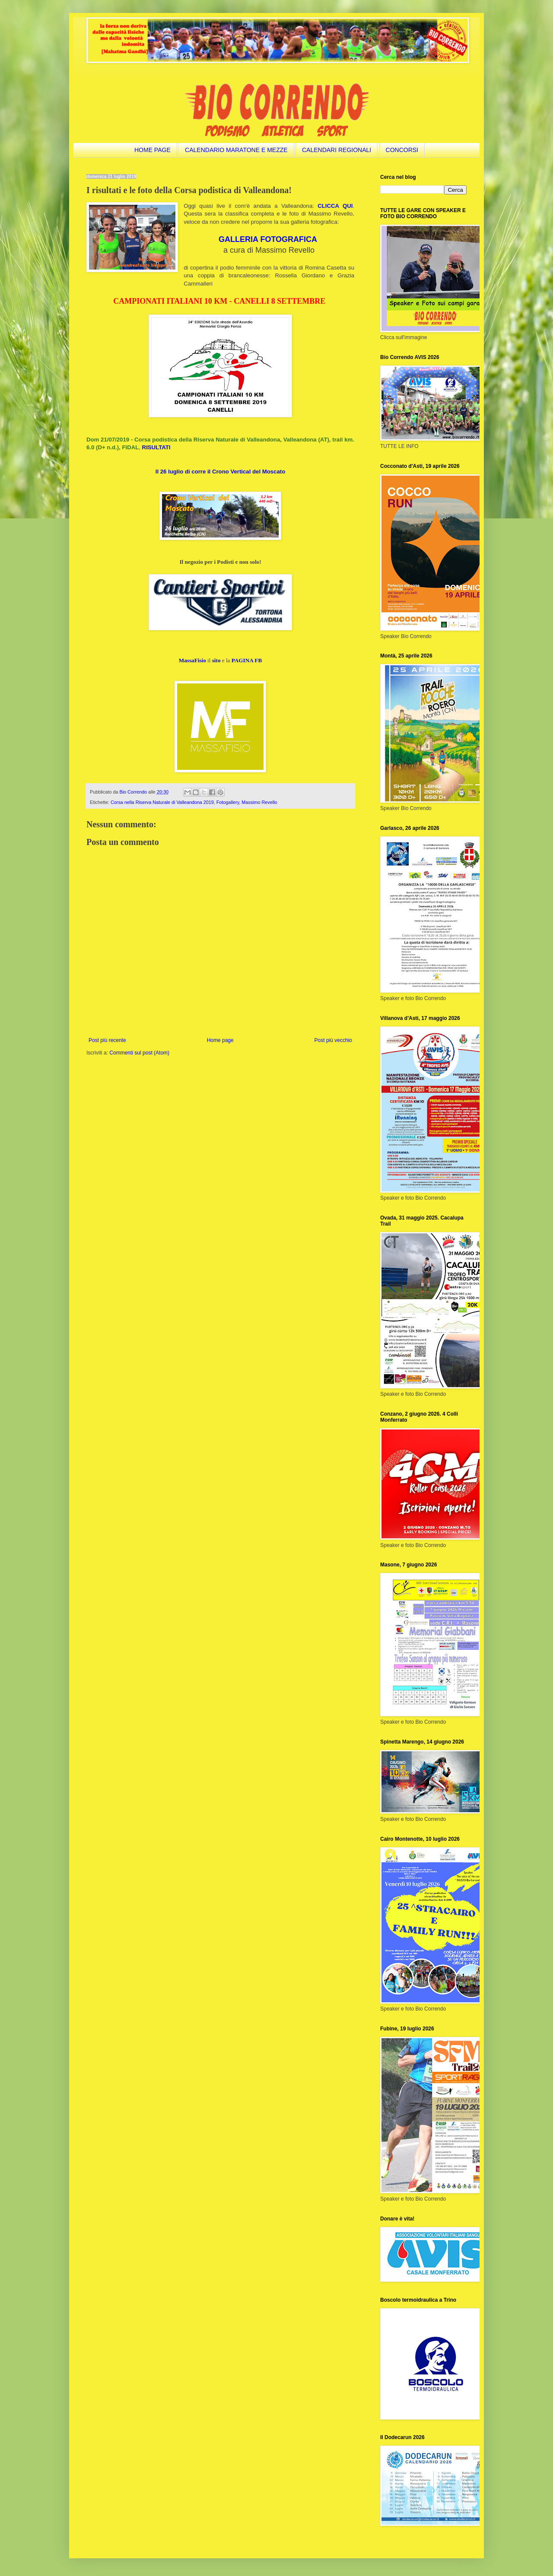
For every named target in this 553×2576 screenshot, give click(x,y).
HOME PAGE (152, 149)
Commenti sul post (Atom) (139, 1053)
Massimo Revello (259, 802)
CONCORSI (402, 149)
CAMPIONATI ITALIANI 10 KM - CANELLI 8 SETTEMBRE (219, 301)
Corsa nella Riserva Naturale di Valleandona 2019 (162, 802)
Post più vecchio (333, 1040)
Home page (220, 1040)
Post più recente (107, 1040)
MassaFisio (192, 660)
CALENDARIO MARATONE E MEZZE (236, 149)
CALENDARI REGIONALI (336, 149)
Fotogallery (227, 802)
